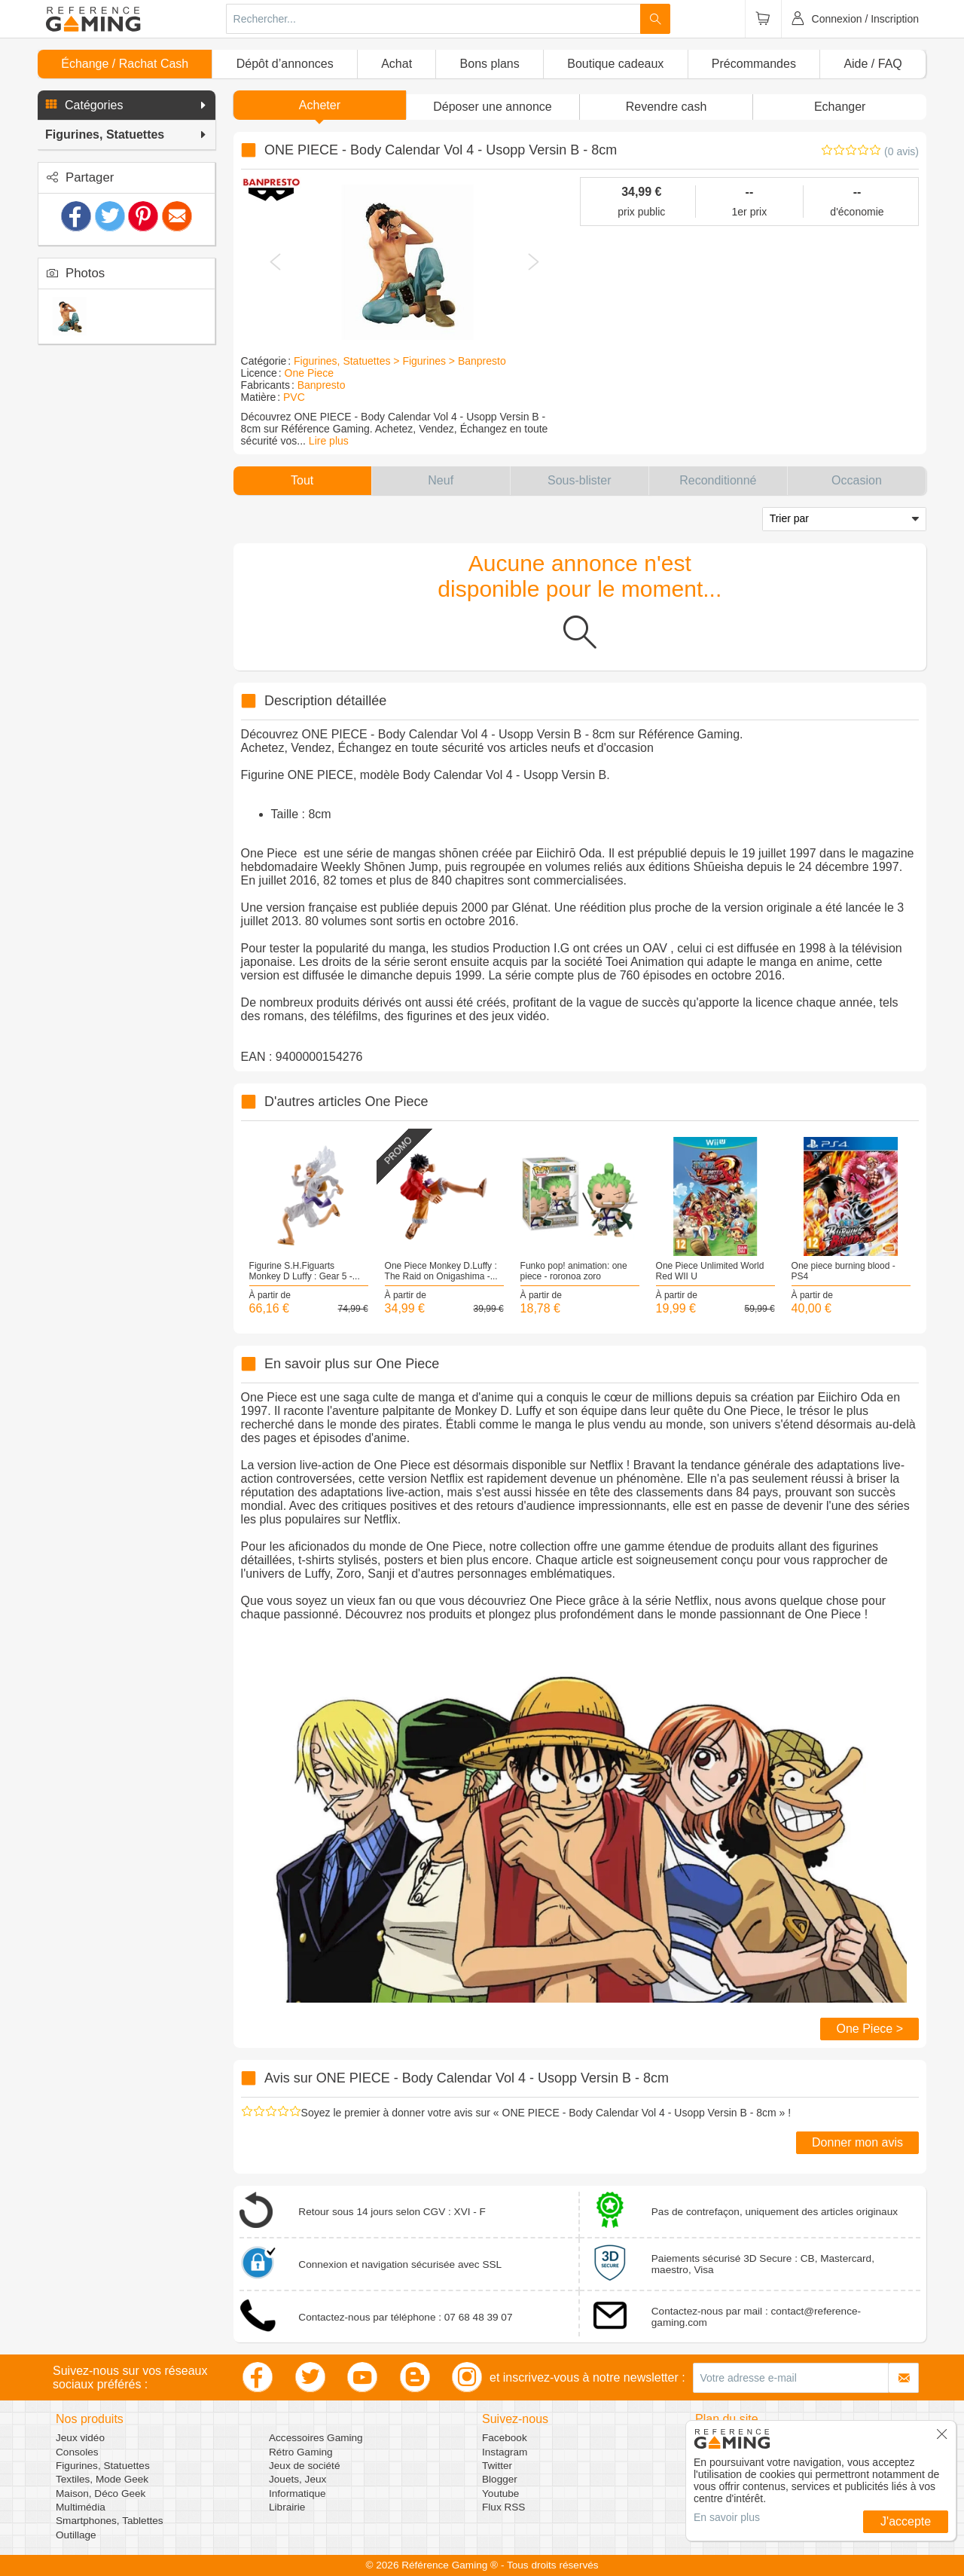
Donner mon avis (857, 2142)
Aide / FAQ (872, 63)
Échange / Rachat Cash (124, 63)
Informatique (297, 2493)
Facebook (504, 2437)
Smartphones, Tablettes (109, 2520)
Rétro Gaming (301, 2452)
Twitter (497, 2465)
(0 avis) (901, 151)
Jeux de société (304, 2465)
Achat (396, 63)
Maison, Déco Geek (100, 2493)
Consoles (77, 2452)
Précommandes (754, 63)
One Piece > (869, 2028)
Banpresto (321, 385)
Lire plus (329, 441)
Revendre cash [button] (666, 106)
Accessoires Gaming (316, 2437)
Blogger (499, 2479)
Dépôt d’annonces (285, 63)
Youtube (500, 2493)
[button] (126, 105)
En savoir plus (727, 2517)
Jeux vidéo (80, 2437)
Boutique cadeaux (615, 63)
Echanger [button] (840, 106)
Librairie (287, 2507)
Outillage (76, 2535)
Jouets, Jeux (297, 2479)
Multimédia (80, 2507)
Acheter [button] (319, 105)
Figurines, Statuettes (103, 2465)
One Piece (309, 373)
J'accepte (905, 2521)
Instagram (504, 2452)
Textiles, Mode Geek (102, 2479)
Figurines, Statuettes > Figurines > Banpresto (400, 361)
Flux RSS (503, 2507)
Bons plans (490, 63)
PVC (294, 397)
